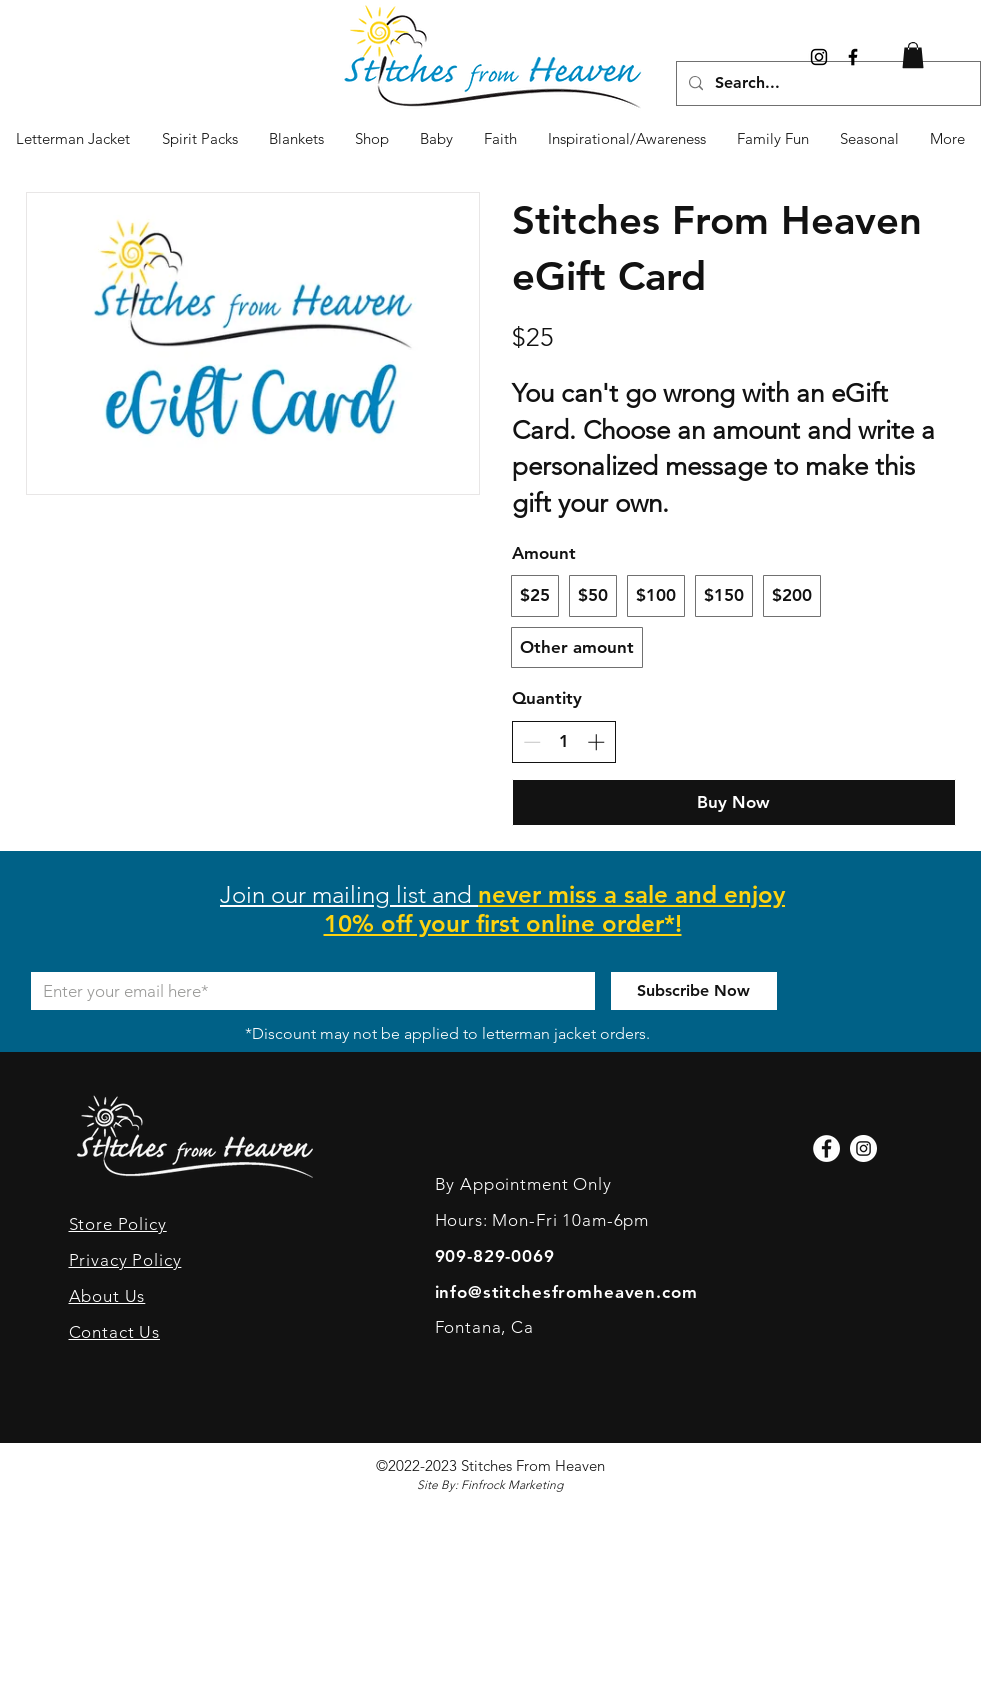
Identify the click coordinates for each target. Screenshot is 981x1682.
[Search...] (826, 83)
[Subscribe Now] (694, 991)
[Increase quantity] (596, 742)
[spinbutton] (563, 742)
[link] (913, 55)
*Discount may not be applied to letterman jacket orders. (447, 1033)
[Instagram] (819, 57)
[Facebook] (826, 1148)
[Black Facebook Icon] (853, 57)
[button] (870, 139)
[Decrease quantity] (532, 742)
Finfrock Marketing (512, 1484)
